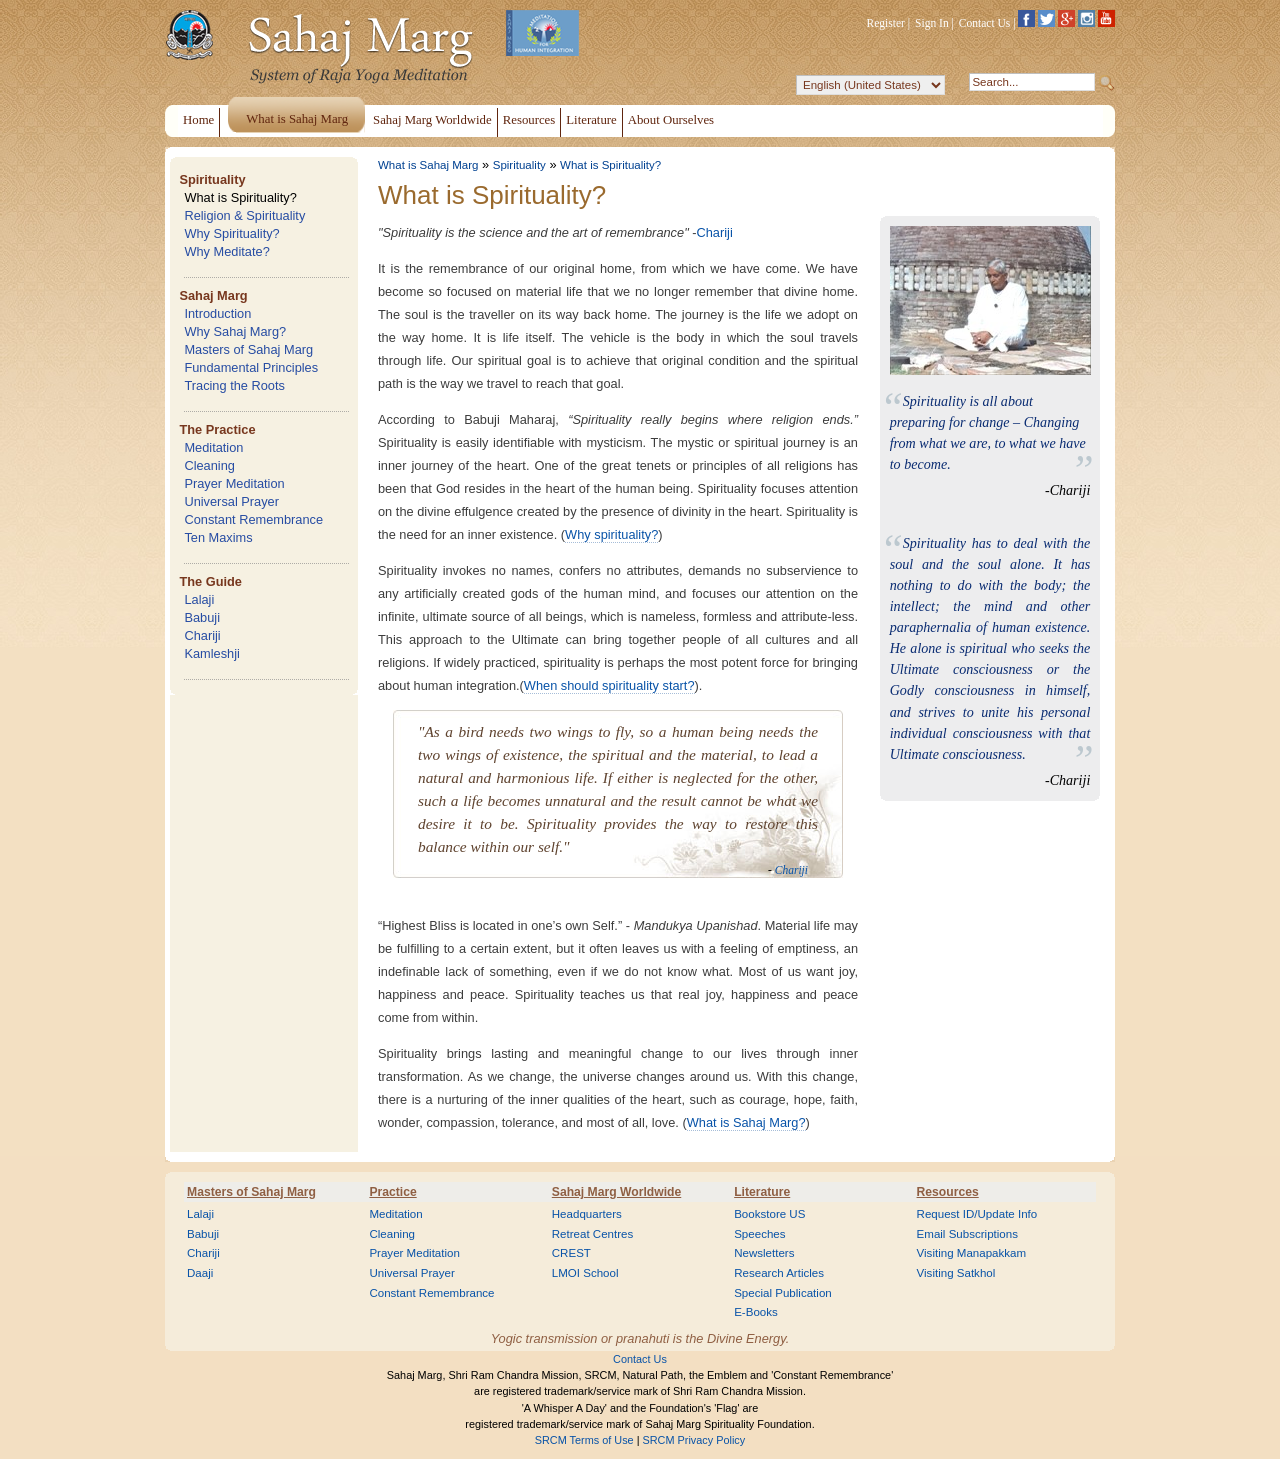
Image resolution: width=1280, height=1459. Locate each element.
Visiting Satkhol (956, 1273)
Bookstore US (769, 1214)
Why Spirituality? (231, 233)
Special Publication (783, 1293)
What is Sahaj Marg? (746, 1122)
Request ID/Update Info (977, 1214)
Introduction (217, 313)
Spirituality (212, 179)
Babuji (202, 617)
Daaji (200, 1273)
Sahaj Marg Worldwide (616, 1192)
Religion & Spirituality (244, 215)
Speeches (759, 1234)
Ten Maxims (218, 537)
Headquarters (587, 1214)
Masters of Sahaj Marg (248, 349)
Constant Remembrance (253, 519)
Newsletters (764, 1253)
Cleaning (209, 465)
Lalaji (199, 599)
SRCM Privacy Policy (694, 1440)
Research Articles (779, 1273)
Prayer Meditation (234, 483)
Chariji (202, 635)
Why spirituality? (611, 534)
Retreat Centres (593, 1234)
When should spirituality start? (609, 685)
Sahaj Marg (213, 295)
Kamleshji (211, 653)
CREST (571, 1253)
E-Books (756, 1312)
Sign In (932, 23)
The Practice (217, 429)
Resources (948, 1192)
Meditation (213, 447)
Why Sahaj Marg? (235, 331)
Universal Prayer (231, 501)
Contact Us (985, 23)
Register (886, 23)
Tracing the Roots (234, 385)
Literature (762, 1192)
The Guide (210, 581)
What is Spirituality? (240, 197)
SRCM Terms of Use (584, 1440)
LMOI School (585, 1273)
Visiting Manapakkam (972, 1253)
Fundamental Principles (251, 367)
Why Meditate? (226, 251)
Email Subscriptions (967, 1234)
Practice (392, 1192)
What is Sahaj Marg (428, 165)
